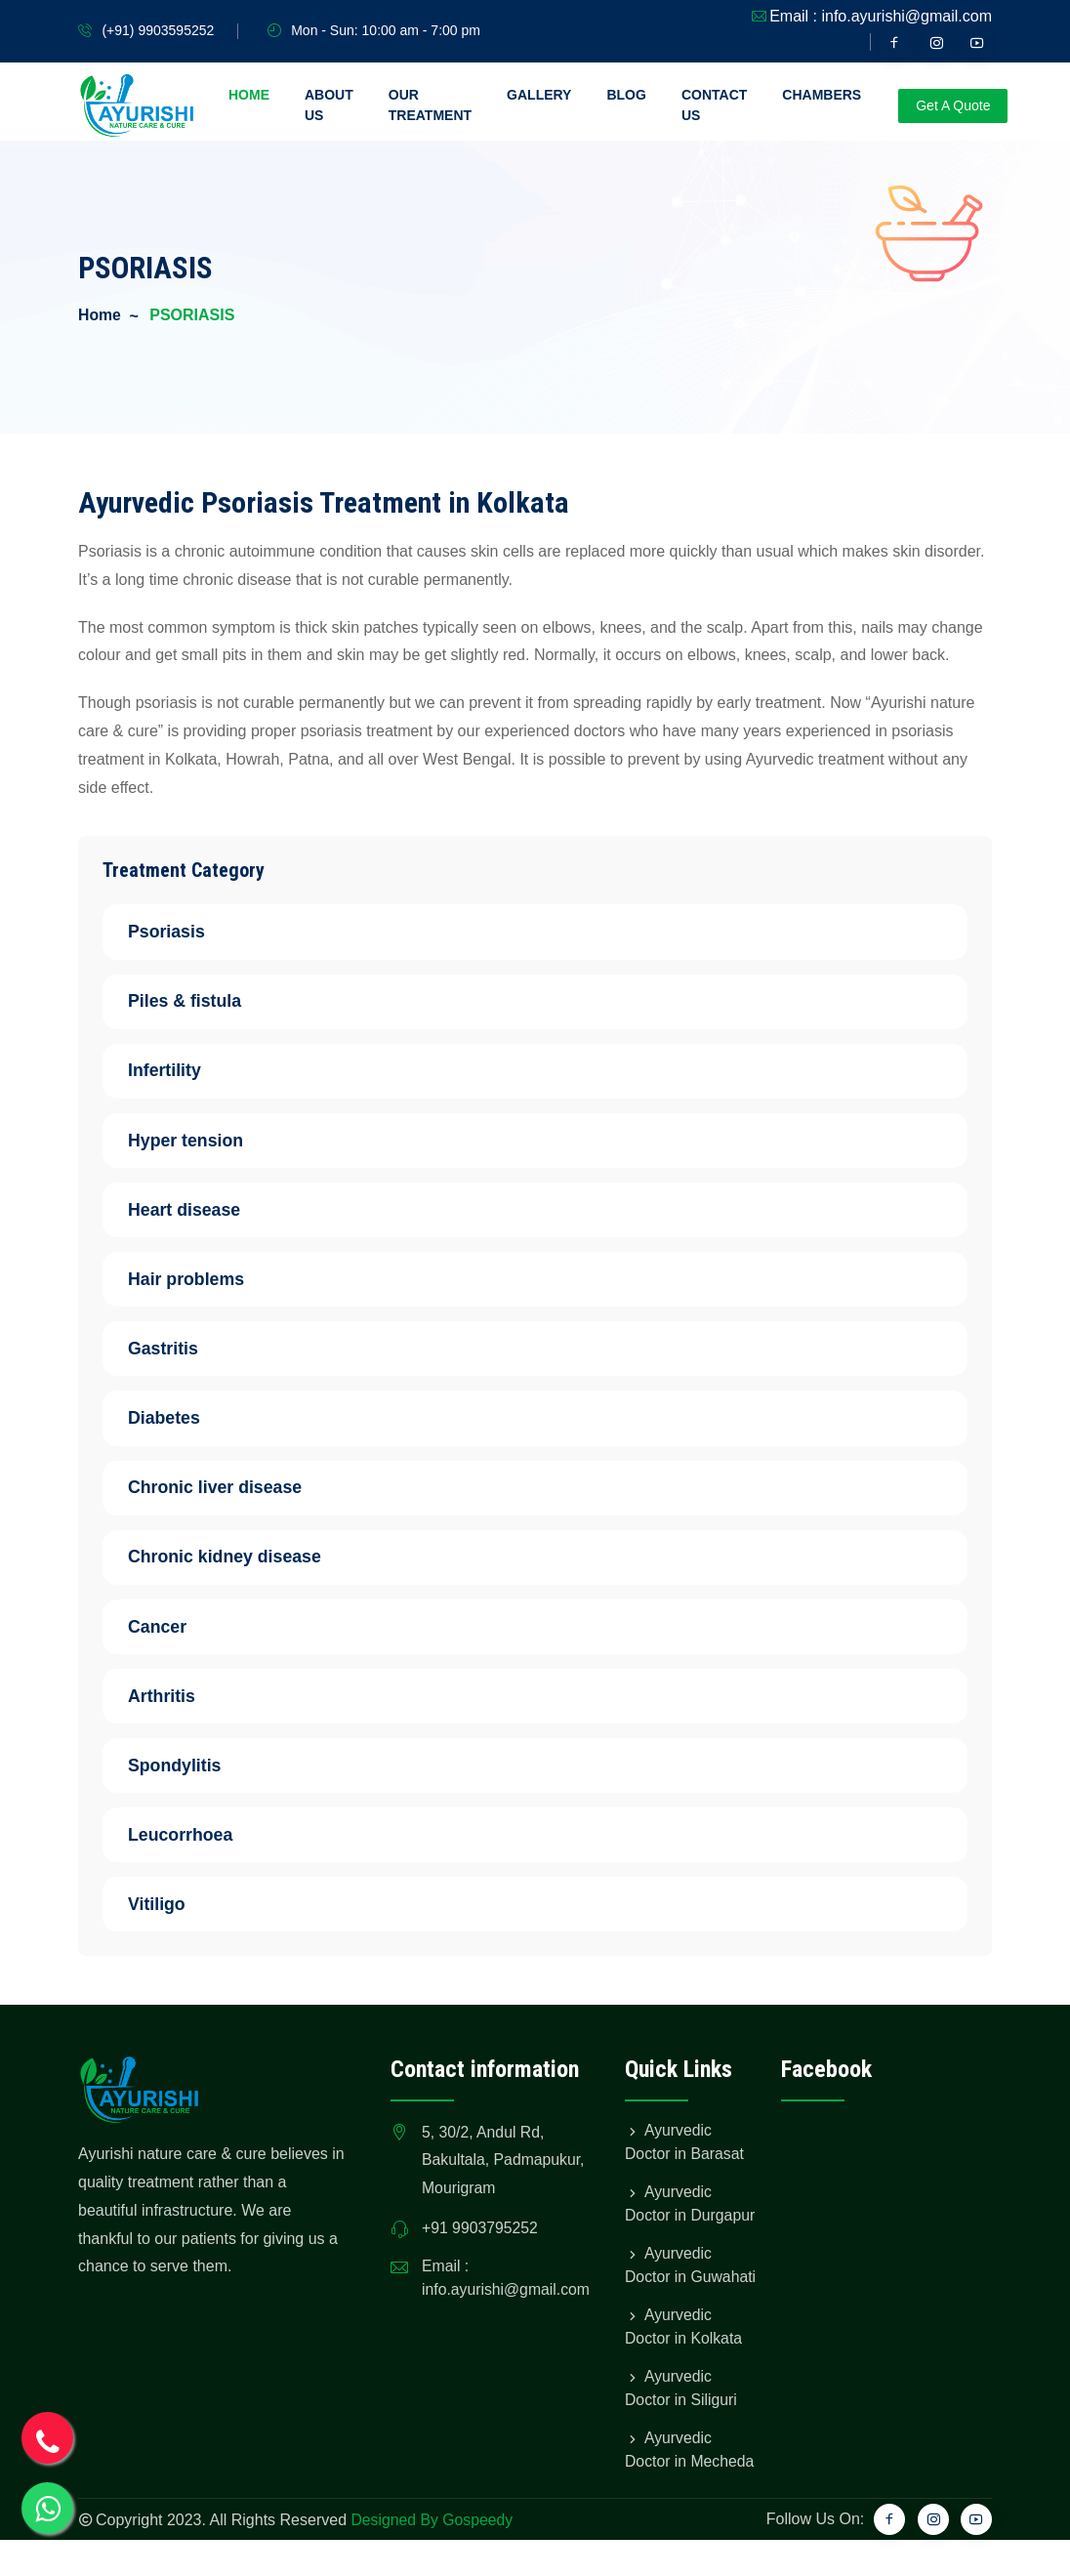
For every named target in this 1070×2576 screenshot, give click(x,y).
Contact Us (714, 105)
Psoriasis (177, 931)
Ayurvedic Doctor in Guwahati (669, 2289)
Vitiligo (165, 1916)
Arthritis (173, 1705)
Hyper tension (197, 1142)
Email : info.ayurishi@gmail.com (880, 16)
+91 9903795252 (481, 2241)
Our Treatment (430, 105)
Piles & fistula (194, 1002)
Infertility (176, 1072)
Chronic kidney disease (237, 1564)
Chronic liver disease (227, 1494)
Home (248, 95)
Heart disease (196, 1213)
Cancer (168, 1634)
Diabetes (175, 1423)
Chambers (821, 95)
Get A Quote (953, 105)
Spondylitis (186, 1775)
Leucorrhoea (192, 1845)
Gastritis (174, 1353)
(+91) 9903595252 (158, 30)
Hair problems (198, 1283)
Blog (625, 95)
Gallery (539, 95)
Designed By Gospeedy (432, 2556)
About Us (329, 105)
